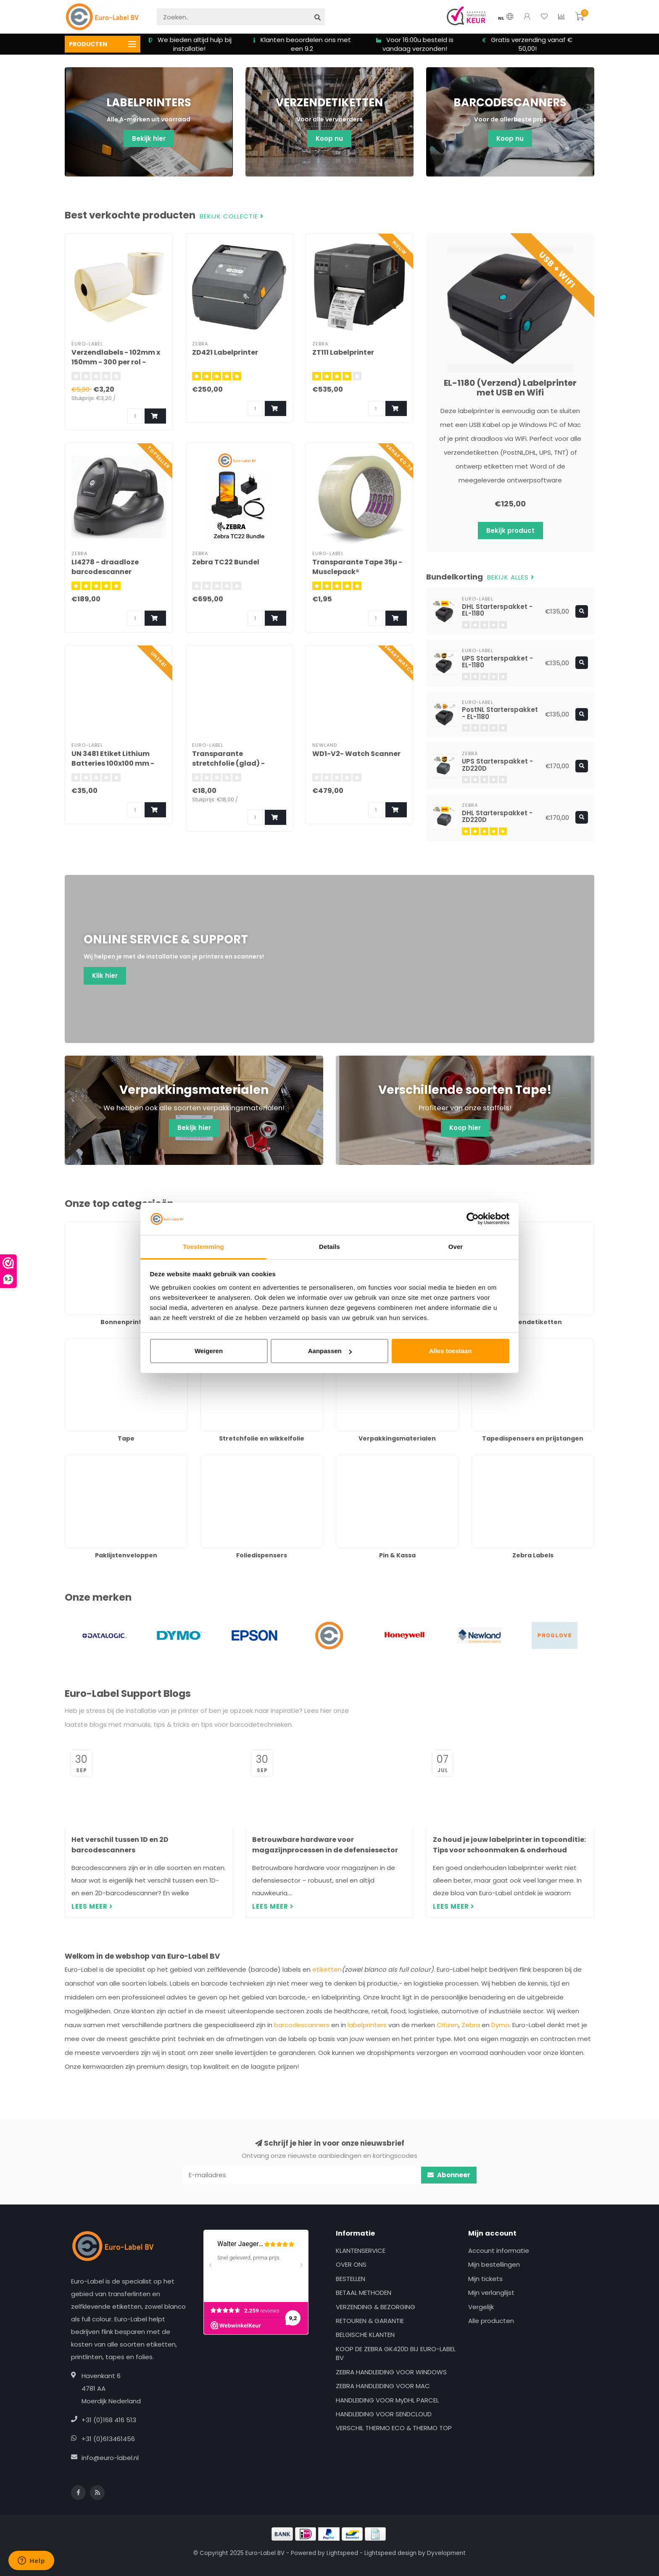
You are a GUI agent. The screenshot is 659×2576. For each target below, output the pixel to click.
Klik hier (105, 975)
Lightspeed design (390, 2553)
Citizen (448, 2024)
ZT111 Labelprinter (343, 352)
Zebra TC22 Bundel (225, 562)
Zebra (470, 2024)
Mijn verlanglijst (491, 2292)
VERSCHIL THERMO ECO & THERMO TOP (394, 2427)
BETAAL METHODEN (363, 2292)
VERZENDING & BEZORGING (375, 2306)
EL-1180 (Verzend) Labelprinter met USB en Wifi (510, 387)
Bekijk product (510, 530)
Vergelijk (481, 2306)
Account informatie (498, 2250)
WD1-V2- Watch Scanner (356, 754)
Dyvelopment (446, 2553)
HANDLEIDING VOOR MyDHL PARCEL (387, 2400)
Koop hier (465, 1127)
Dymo (500, 2024)
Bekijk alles (511, 577)
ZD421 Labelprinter (225, 352)
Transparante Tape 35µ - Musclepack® (357, 567)
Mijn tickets (485, 2278)
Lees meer (92, 1906)
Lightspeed (342, 2553)
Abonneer (448, 2174)
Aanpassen (330, 1350)
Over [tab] (455, 1246)
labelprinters (367, 2024)
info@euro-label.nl (110, 2457)
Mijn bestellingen (494, 2264)
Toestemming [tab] (203, 1246)
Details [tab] (329, 1246)
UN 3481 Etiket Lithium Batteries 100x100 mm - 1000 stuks (112, 763)
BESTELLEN (350, 2278)
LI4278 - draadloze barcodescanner (105, 567)
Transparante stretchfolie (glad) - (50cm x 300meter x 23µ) (236, 763)
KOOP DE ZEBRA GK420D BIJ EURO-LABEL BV (396, 2353)
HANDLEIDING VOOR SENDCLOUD (384, 2414)
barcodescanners (302, 2024)
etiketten (327, 1969)
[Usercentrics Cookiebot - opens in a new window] (472, 1218)
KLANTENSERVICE (360, 2250)
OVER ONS (351, 2264)
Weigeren (209, 1350)
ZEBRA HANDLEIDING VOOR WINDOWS (391, 2372)
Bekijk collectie (232, 216)
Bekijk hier (149, 138)
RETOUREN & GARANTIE (370, 2320)
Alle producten (491, 2320)
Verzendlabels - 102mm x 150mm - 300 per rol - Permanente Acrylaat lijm (117, 362)
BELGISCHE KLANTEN (365, 2334)
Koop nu (329, 138)
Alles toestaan (450, 1350)
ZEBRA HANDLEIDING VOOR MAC (383, 2385)
